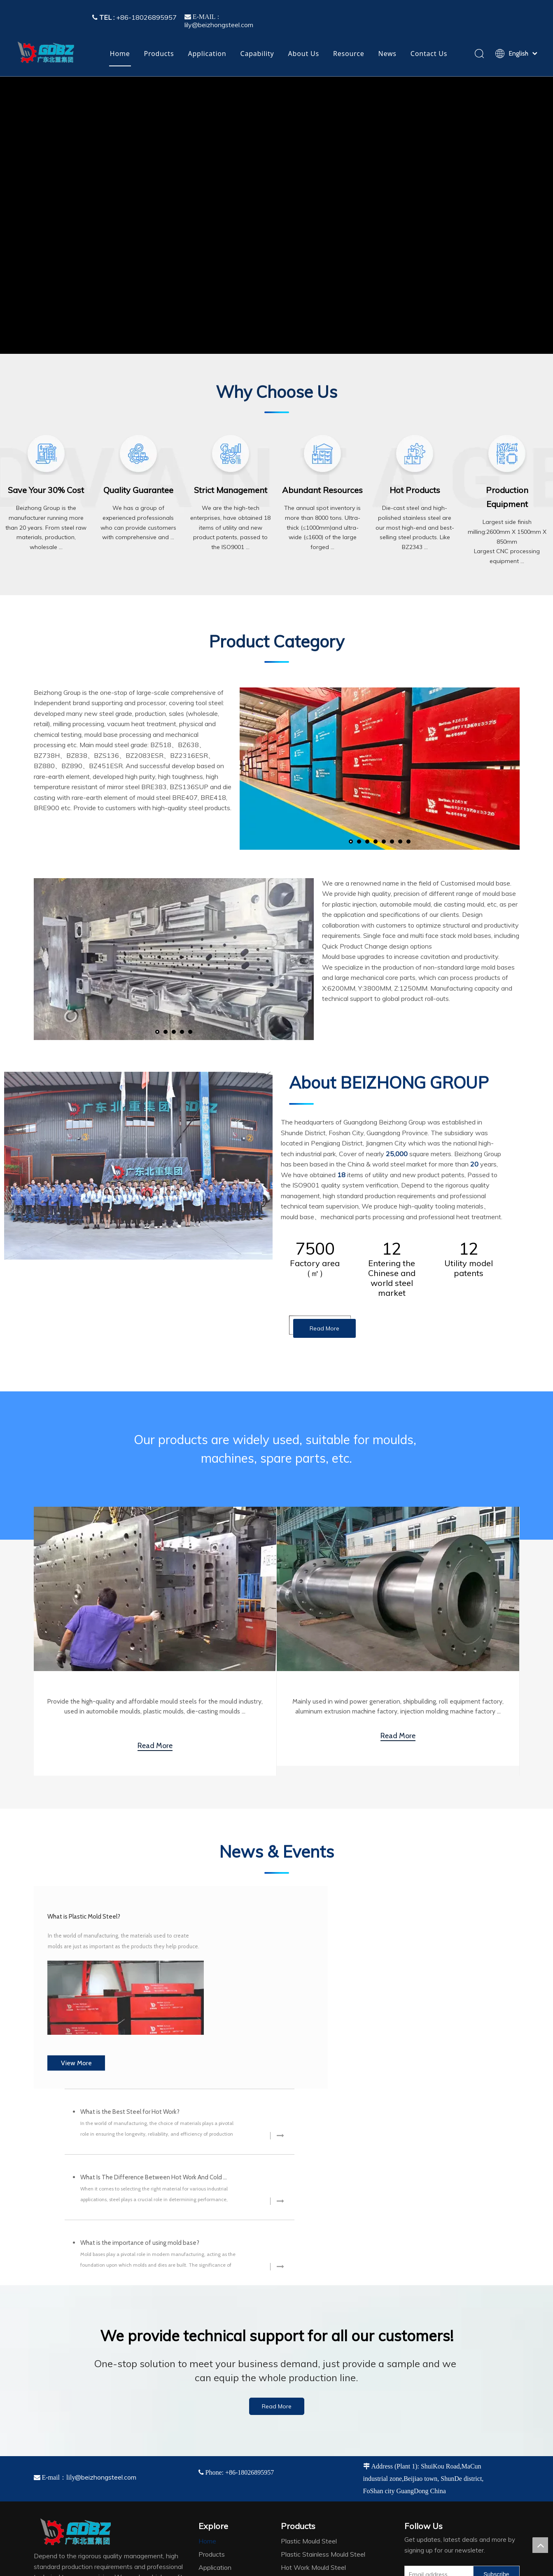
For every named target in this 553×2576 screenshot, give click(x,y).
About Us (303, 53)
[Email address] (437, 2414)
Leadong (428, 2566)
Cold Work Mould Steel (314, 2420)
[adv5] (414, 454)
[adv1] (46, 454)
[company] (138, 1166)
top (540, 2545)
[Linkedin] (427, 2429)
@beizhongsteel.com (105, 2317)
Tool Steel (295, 2433)
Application (207, 53)
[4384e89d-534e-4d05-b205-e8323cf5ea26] (69, 2485)
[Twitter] (444, 2429)
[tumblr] (461, 2429)
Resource (348, 53)
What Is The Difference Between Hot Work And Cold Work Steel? (374, 1974)
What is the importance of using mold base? (359, 2040)
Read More (324, 1328)
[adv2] (138, 454)
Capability (257, 53)
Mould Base (298, 2447)
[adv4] (322, 454)
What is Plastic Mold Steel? (102, 1929)
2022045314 (125, 2566)
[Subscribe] (496, 2414)
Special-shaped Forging (315, 2460)
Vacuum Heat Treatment (317, 2473)
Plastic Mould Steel (309, 2381)
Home (120, 53)
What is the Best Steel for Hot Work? (349, 1909)
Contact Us (429, 53)
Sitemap (453, 2566)
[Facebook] (411, 2429)
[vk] (478, 2429)
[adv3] (230, 454)
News (387, 53)
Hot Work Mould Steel (313, 2407)
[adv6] (506, 454)
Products (159, 53)
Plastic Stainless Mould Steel (323, 2394)
